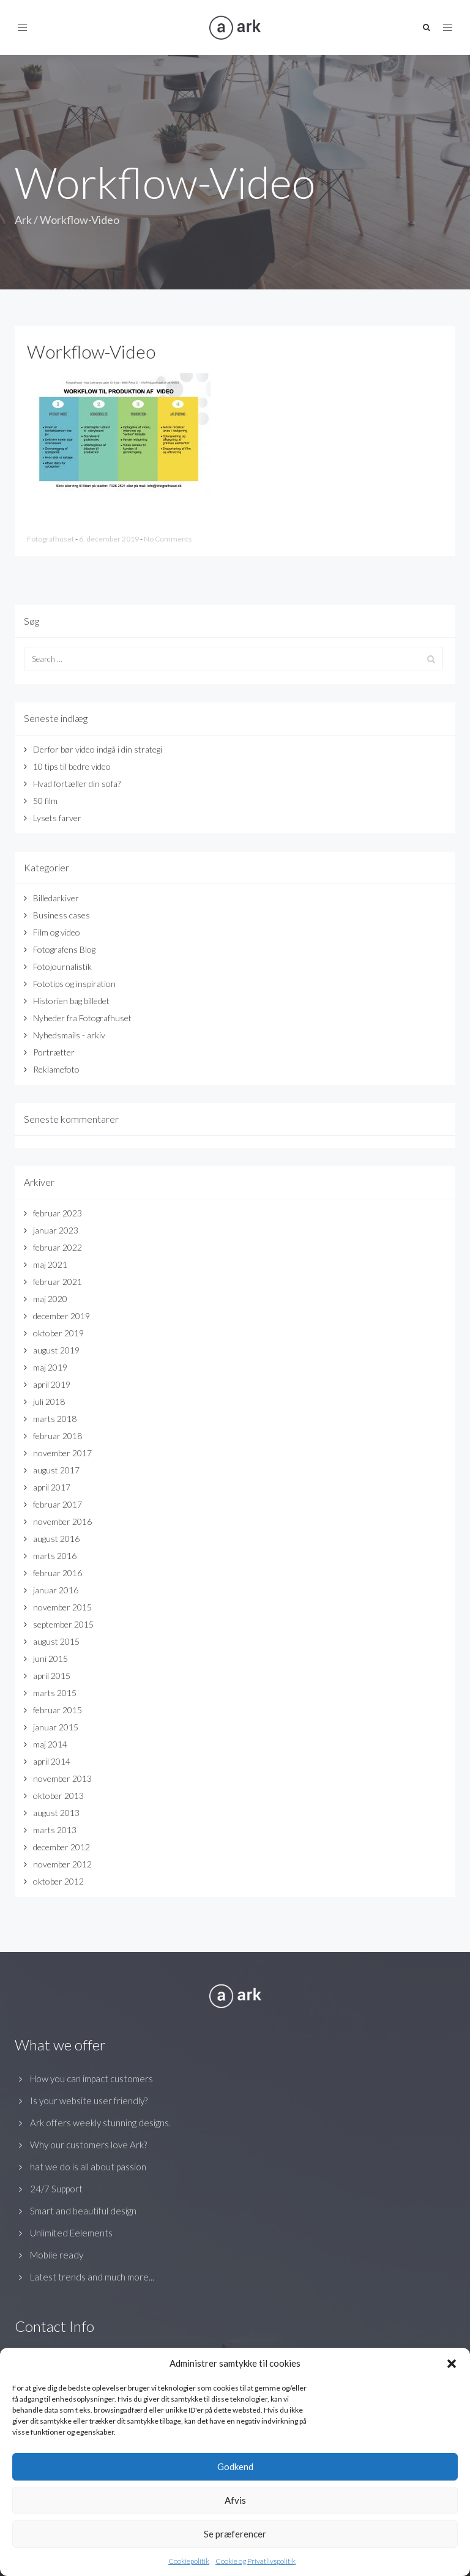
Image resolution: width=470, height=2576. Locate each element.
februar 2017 (57, 1504)
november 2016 (62, 1521)
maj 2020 (50, 1299)
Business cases (61, 915)
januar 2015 (55, 1727)
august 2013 (56, 1812)
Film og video (56, 932)
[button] (452, 2364)
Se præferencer (235, 2533)
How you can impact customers (91, 2078)
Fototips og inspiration (74, 983)
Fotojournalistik (62, 966)
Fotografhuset (51, 538)
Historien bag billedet (71, 1001)
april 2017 (51, 1487)
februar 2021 (57, 1281)
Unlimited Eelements (71, 2232)
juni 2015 (50, 1658)
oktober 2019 (58, 1333)
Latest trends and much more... (92, 2276)
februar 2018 (57, 1436)
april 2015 (51, 1675)
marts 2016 (54, 1555)
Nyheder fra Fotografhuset (82, 1018)
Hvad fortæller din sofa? (77, 783)
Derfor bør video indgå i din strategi (97, 749)
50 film (45, 800)
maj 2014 (50, 1744)
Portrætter (54, 1052)
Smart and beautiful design (83, 2210)
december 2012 (61, 1847)
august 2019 (56, 1350)
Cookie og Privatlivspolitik (255, 2561)
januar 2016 (55, 1590)
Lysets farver (57, 818)
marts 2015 (54, 1693)
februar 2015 (57, 1710)
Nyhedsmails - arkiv (69, 1035)
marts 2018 (54, 1418)
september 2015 (63, 1624)
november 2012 (62, 1864)
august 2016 (56, 1538)
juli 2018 (49, 1401)
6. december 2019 (109, 538)
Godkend (235, 2466)
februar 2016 (57, 1573)
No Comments (168, 538)
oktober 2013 (58, 1795)
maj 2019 (50, 1367)
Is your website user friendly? (88, 2100)
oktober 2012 (58, 1881)
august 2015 (56, 1641)
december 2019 (61, 1316)
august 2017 (56, 1470)
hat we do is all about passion (88, 2166)
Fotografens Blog (64, 949)
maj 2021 (50, 1264)
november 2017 (62, 1453)
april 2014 (51, 1761)
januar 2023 (55, 1230)
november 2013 (62, 1778)
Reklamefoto (56, 1069)
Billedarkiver (56, 898)
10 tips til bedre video (72, 766)
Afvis (235, 2500)
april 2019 (51, 1384)
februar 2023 (57, 1213)
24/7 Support (56, 2188)
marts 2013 (54, 1830)
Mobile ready (56, 2254)
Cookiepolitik (188, 2561)
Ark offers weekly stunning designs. (100, 2122)
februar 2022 (57, 1247)
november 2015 (62, 1607)
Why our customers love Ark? (88, 2144)
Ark (23, 219)
